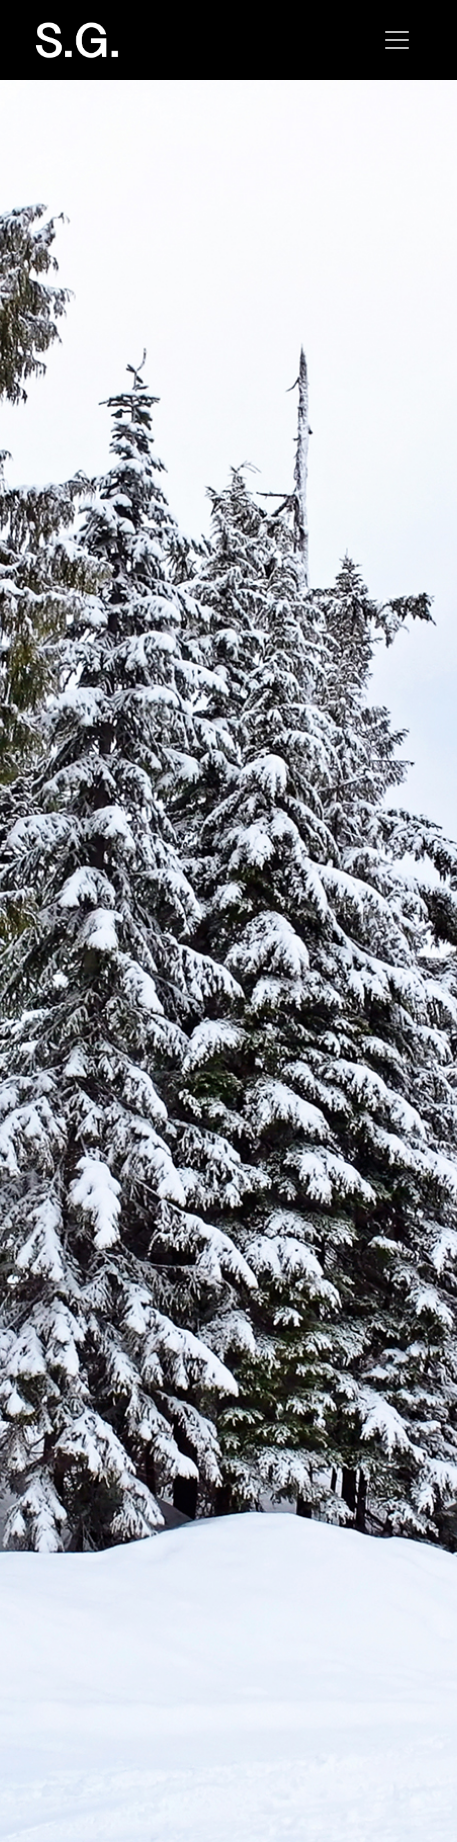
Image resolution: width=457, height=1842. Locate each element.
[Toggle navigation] (397, 40)
